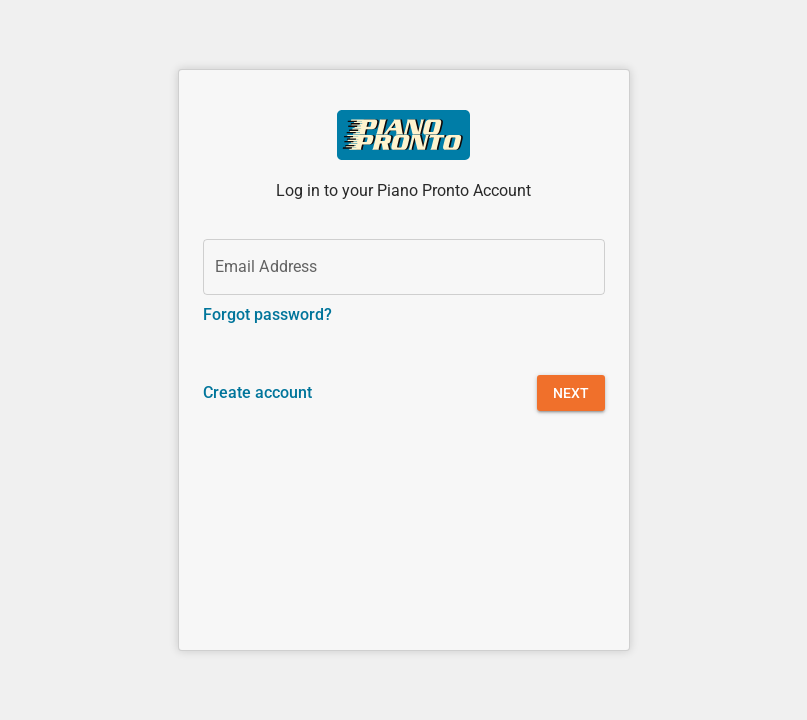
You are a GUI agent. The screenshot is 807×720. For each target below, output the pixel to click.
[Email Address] (404, 267)
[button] (571, 393)
